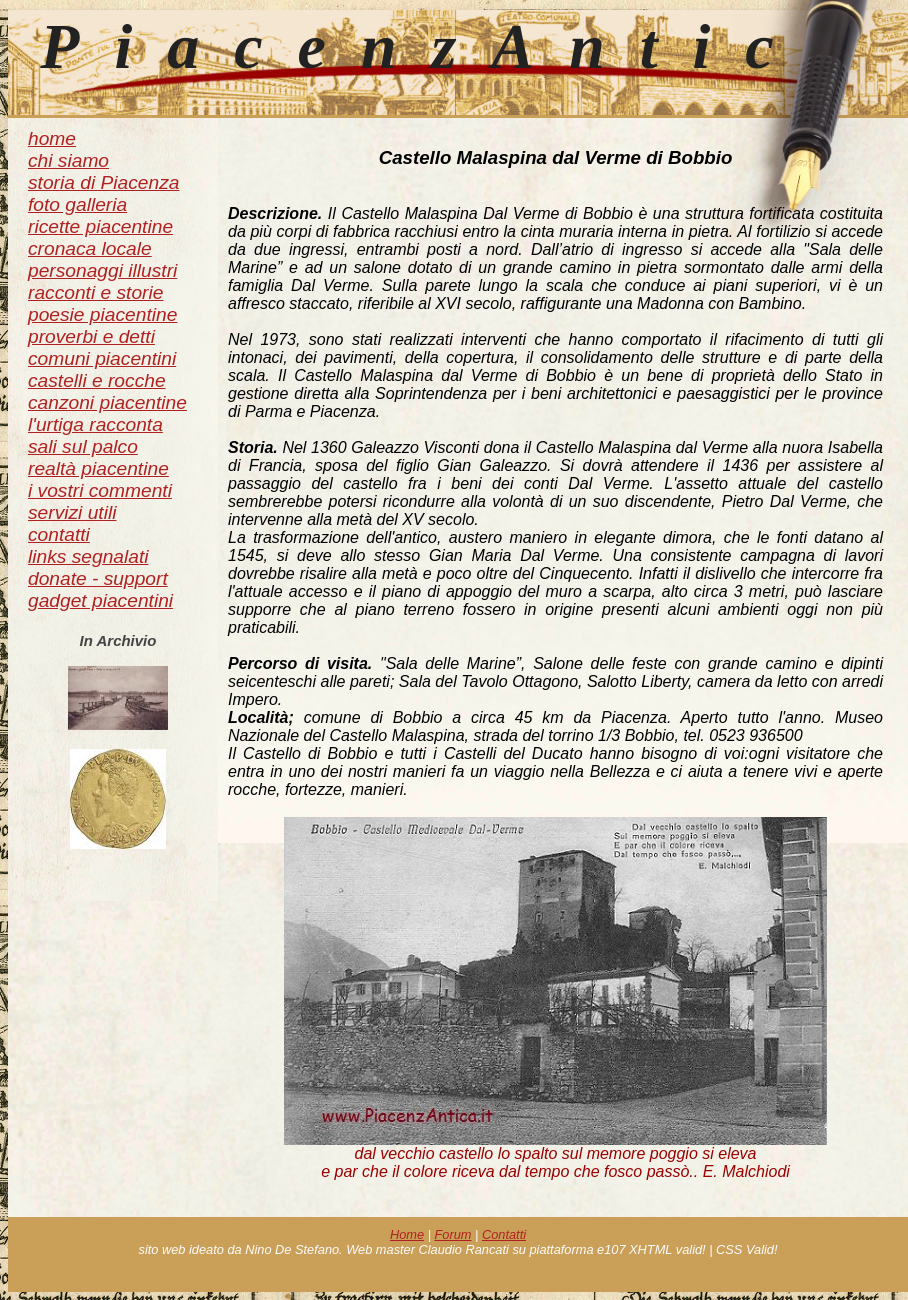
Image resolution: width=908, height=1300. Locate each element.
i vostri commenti (100, 490)
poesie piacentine (102, 314)
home (52, 138)
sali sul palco (83, 446)
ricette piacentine (100, 226)
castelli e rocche (97, 380)
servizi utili (72, 512)
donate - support (98, 578)
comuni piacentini (102, 358)
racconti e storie (95, 292)
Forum (453, 1234)
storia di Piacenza (103, 182)
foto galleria (77, 204)
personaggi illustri (102, 270)
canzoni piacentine (107, 402)
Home (407, 1234)
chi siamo (68, 160)
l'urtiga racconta (95, 424)
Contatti (504, 1234)
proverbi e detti (91, 336)
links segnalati (88, 556)
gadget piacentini (100, 600)
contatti (59, 534)
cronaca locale (90, 248)
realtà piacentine (98, 468)
